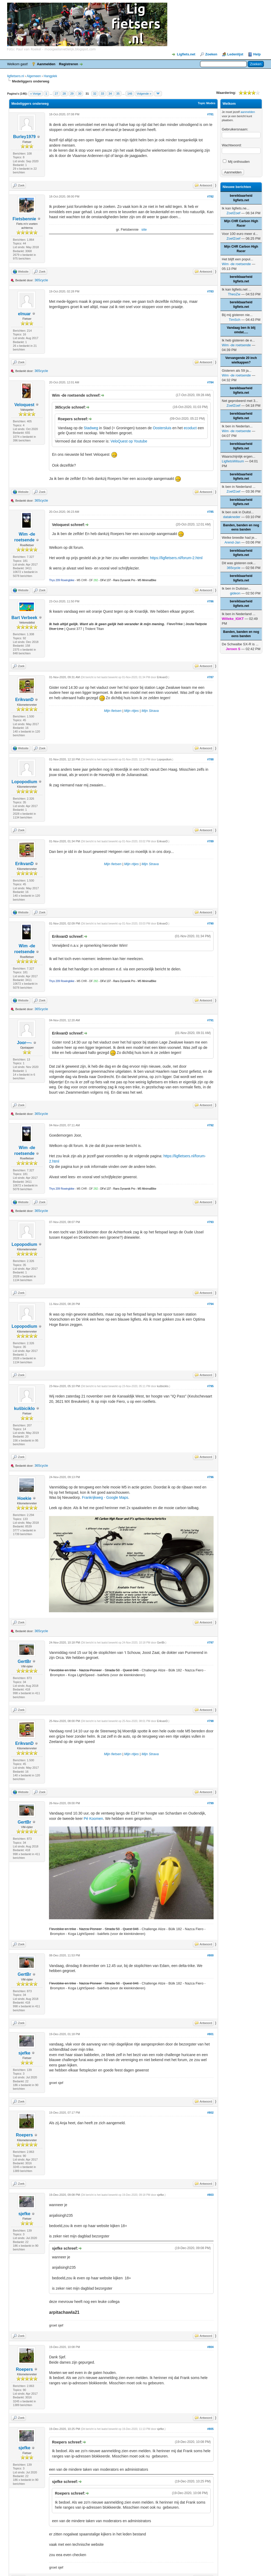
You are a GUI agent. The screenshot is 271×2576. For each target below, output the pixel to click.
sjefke (24, 2053)
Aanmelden (46, 64)
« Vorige (35, 93)
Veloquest (24, 404)
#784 (210, 382)
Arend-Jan (232, 542)
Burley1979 (24, 136)
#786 (210, 601)
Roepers (24, 2135)
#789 (210, 841)
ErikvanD (24, 699)
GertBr (24, 1661)
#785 (210, 511)
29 (72, 93)
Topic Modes (206, 103)
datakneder (231, 517)
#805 (210, 2428)
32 (94, 93)
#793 (210, 1222)
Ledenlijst (235, 54)
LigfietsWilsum (233, 461)
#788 (210, 759)
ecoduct (190, 428)
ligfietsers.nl (15, 76)
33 (102, 93)
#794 (210, 1303)
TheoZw (234, 294)
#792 (210, 1125)
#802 (210, 2112)
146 (129, 93)
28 (64, 93)
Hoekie (24, 1498)
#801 (210, 2034)
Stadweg (91, 428)
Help (257, 54)
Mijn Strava (150, 711)
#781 (210, 114)
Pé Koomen (93, 1818)
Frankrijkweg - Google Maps (105, 1497)
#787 (210, 677)
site (144, 229)
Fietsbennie (24, 219)
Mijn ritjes (131, 711)
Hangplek (50, 76)
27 (56, 93)
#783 (210, 291)
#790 (210, 923)
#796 (210, 1477)
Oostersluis (162, 428)
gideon (235, 593)
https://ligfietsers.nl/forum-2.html (176, 558)
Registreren (68, 64)
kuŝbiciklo (24, 1408)
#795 (210, 1386)
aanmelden (248, 111)
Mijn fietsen (112, 711)
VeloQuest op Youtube (129, 441)
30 (79, 93)
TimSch (235, 320)
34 (110, 93)
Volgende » (144, 93)
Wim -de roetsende (236, 264)
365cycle (41, 280)
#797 (210, 1642)
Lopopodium (24, 781)
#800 (210, 1955)
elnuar (24, 314)
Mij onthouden (236, 162)
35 (118, 93)
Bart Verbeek (24, 617)
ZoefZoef (233, 213)
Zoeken (211, 54)
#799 (210, 1803)
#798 (210, 1721)
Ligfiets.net (186, 54)
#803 (210, 2194)
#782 (210, 196)
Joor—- (24, 1042)
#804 (210, 2347)
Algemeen (33, 76)
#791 (210, 1020)
